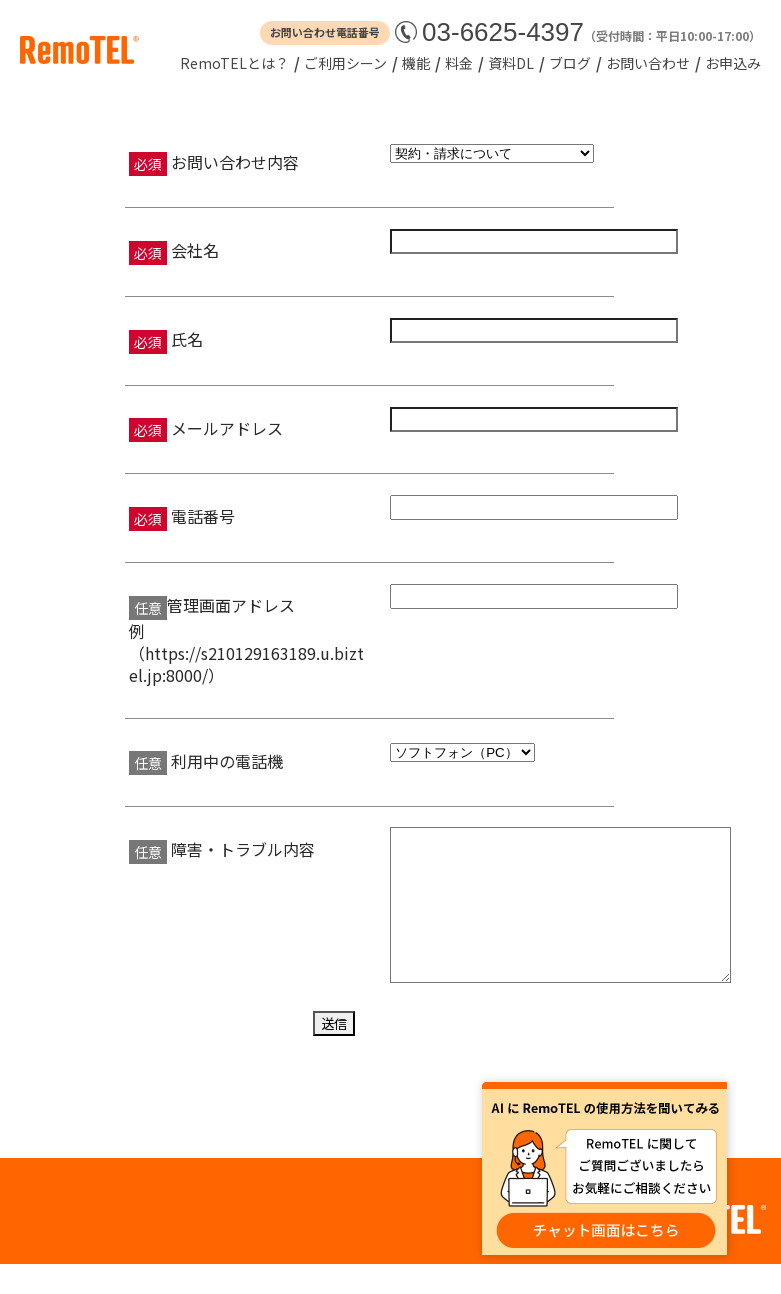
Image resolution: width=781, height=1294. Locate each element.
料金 (459, 63)
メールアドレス (225, 428)
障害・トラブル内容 (241, 849)
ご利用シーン (345, 63)
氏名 (185, 339)
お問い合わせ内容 (233, 162)
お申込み (733, 63)
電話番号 (201, 516)
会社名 (193, 250)
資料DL (511, 63)
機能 (416, 63)
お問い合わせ (648, 63)
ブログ (570, 63)
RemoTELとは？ (234, 63)
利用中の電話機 (225, 761)
